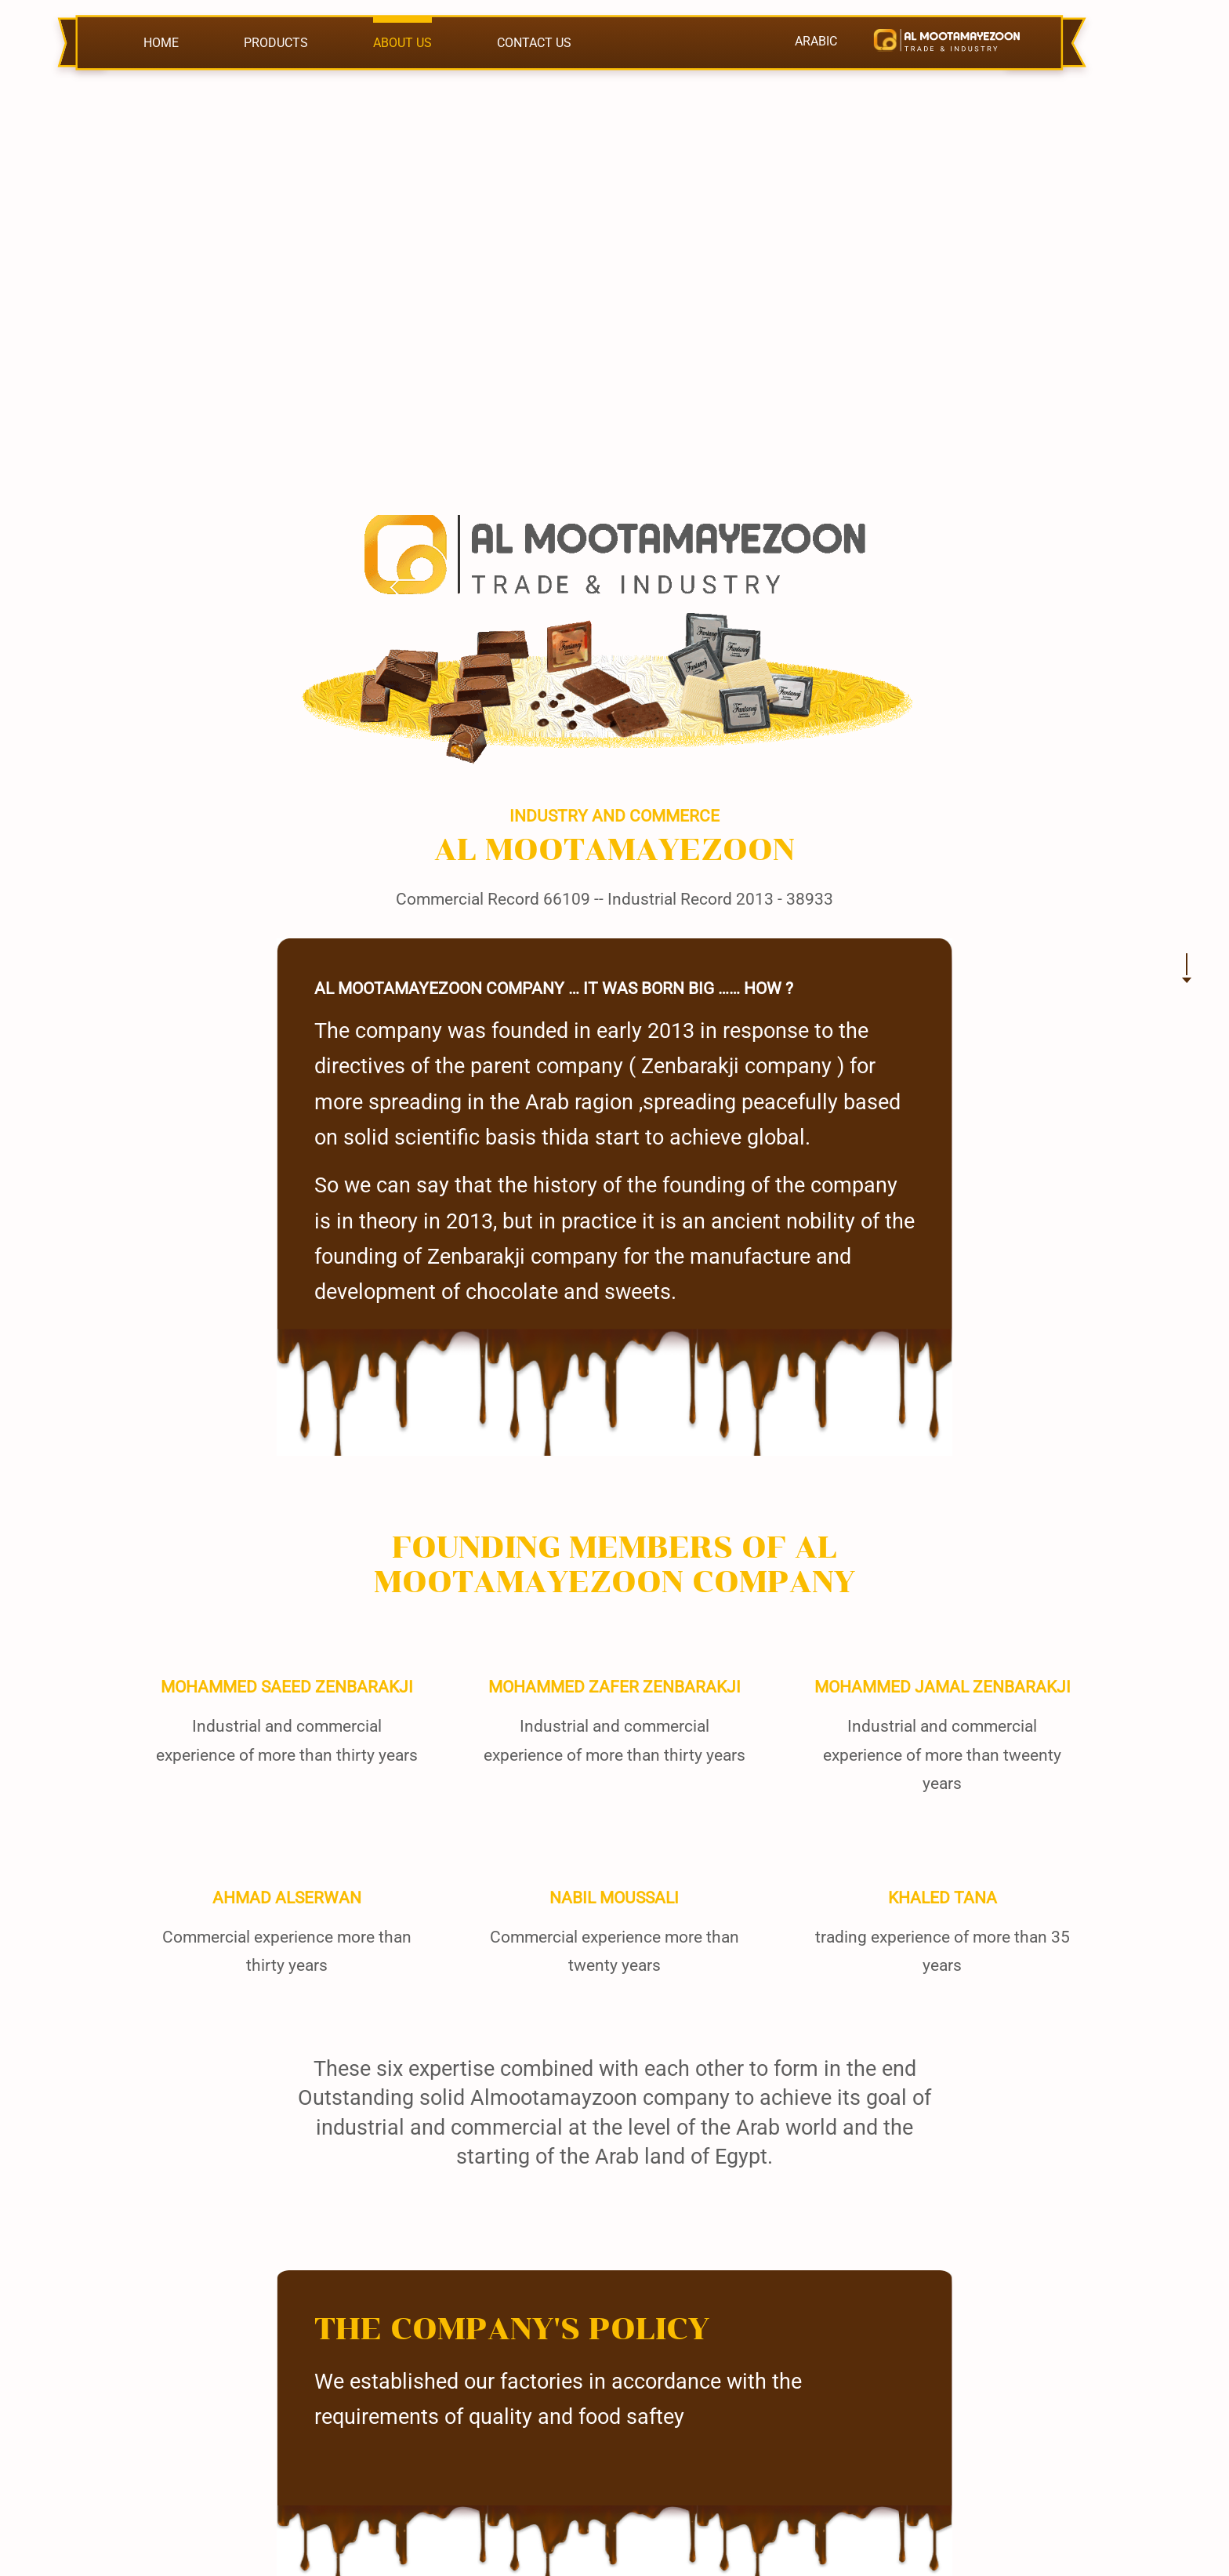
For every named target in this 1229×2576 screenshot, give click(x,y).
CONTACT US (534, 42)
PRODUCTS (276, 42)
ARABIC (816, 41)
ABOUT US (402, 42)
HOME (161, 42)
